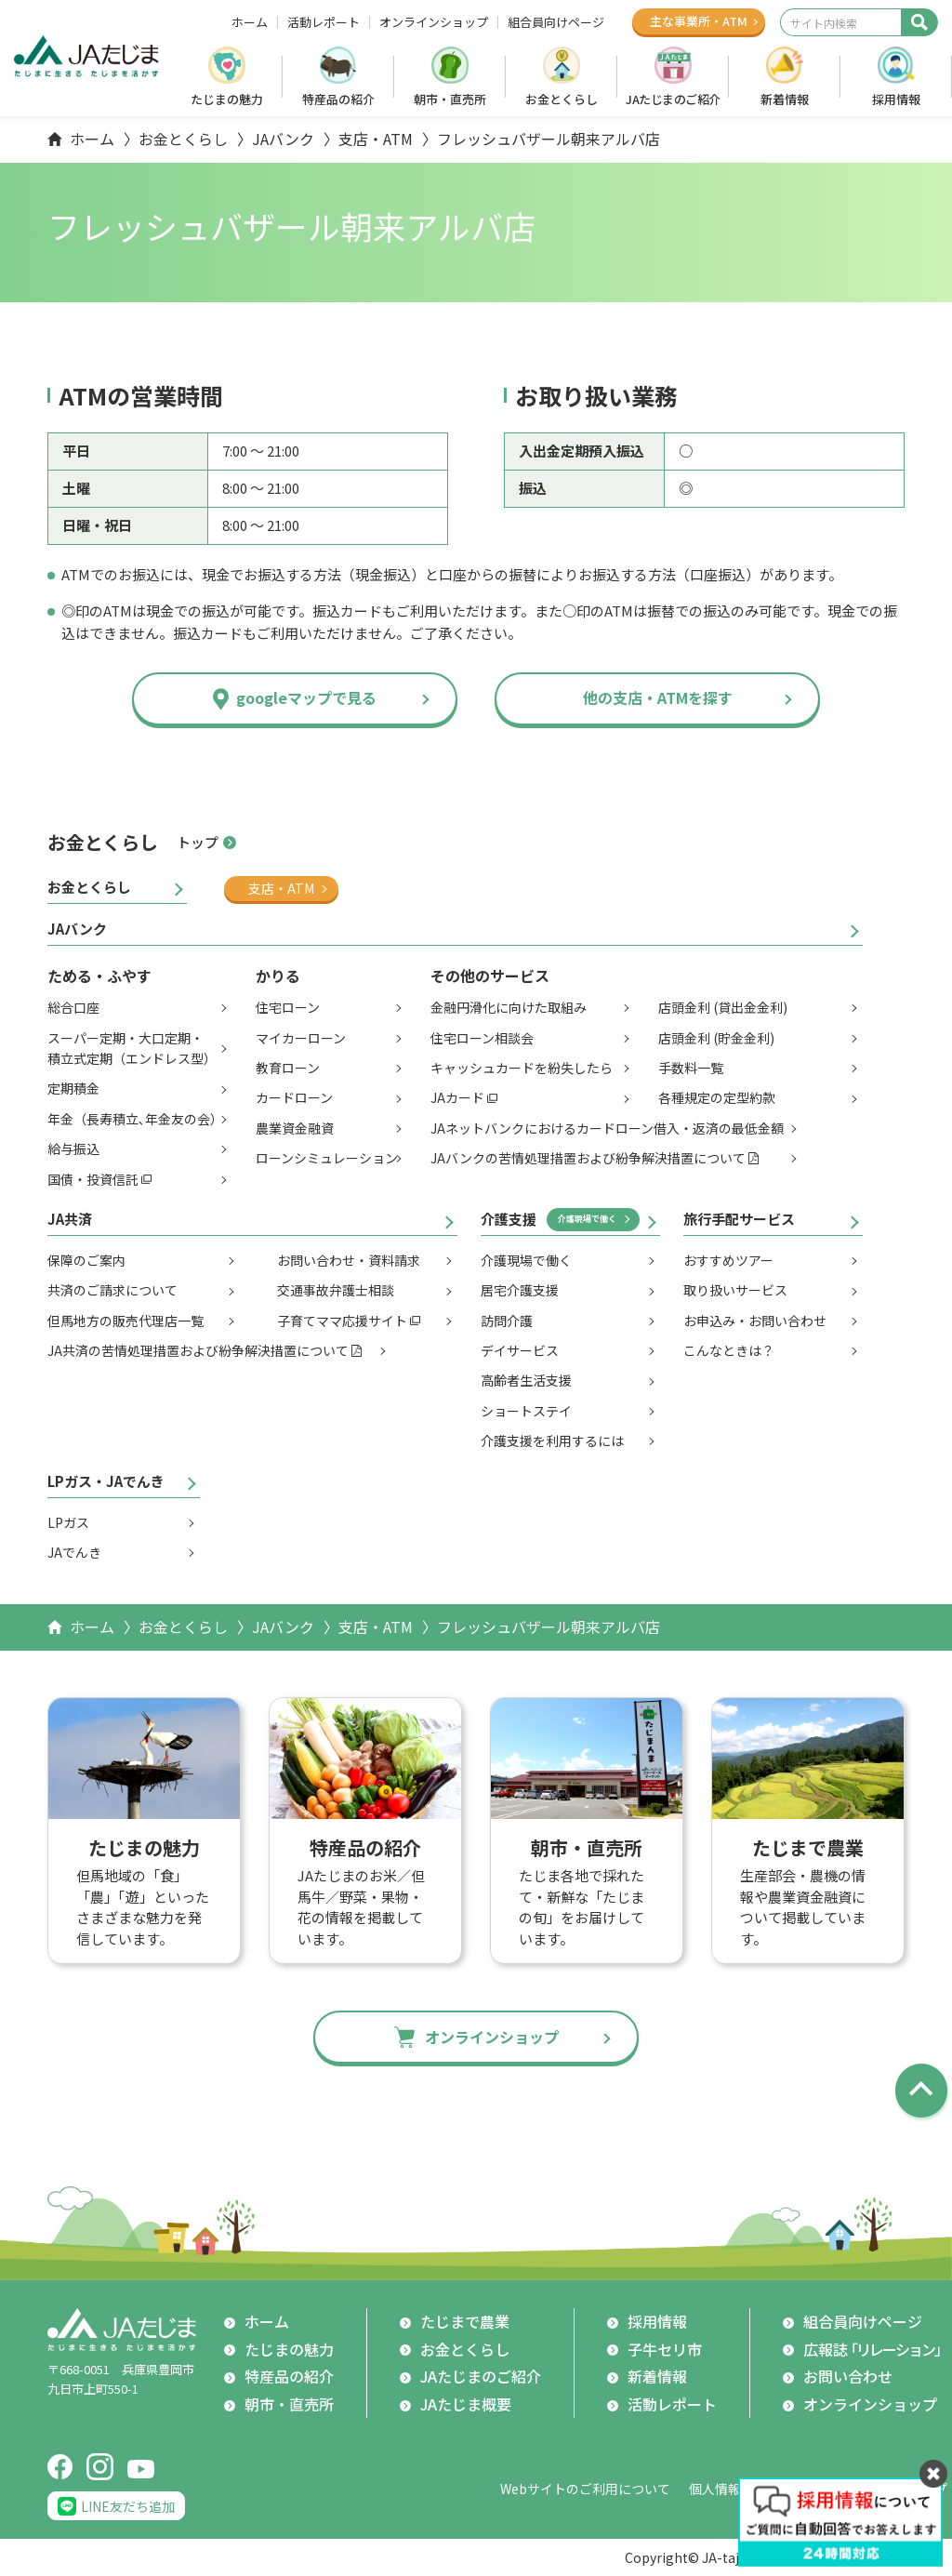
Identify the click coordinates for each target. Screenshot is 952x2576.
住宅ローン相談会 (482, 1038)
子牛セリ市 (665, 2349)
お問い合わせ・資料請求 (348, 1260)
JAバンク (283, 138)
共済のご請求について (112, 1290)
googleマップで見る (306, 697)
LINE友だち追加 (128, 2506)
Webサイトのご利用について (585, 2488)
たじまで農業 (464, 2321)
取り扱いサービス (735, 1290)
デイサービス (520, 1350)
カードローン (294, 1097)
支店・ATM (375, 138)
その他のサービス (489, 975)
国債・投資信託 (93, 1179)
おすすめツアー (728, 1260)
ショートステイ (526, 1410)
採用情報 (896, 99)
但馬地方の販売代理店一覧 (125, 1320)
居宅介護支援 (520, 1290)
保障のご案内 (86, 1260)
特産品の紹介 (338, 99)
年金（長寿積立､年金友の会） (135, 1118)
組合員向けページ (556, 22)
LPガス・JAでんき (106, 1481)
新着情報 (784, 99)
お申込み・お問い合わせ (754, 1320)
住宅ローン (288, 1007)
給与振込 (73, 1148)
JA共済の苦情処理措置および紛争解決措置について (198, 1350)
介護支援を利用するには (552, 1440)
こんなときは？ (728, 1350)
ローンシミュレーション (327, 1158)
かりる (278, 975)
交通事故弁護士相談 (335, 1290)
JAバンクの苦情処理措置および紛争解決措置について (588, 1158)
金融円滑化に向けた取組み (508, 1007)
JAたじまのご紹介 (673, 99)
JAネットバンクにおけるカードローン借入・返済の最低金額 (607, 1128)
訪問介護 (507, 1320)
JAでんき (74, 1552)
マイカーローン (301, 1038)
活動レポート (323, 22)
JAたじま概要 (465, 2404)
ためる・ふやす (99, 975)
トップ (197, 842)
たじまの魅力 (227, 99)
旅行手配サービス (739, 1218)
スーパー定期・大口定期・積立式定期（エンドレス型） (132, 1048)
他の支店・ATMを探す (658, 697)
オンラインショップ (433, 22)
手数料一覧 (690, 1067)
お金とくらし (561, 99)
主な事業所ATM (698, 21)
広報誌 (875, 2350)
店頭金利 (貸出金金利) (722, 1007)
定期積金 (73, 1088)
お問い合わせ (847, 2376)
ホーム (249, 22)
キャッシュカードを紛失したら (521, 1067)
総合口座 (73, 1007)
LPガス (68, 1522)
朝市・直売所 (450, 99)
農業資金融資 (295, 1128)
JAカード (457, 1097)
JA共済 (69, 1218)
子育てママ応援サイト (342, 1320)
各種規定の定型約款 (716, 1097)
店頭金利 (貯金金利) (716, 1038)
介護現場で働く (587, 1219)
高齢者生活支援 (526, 1380)
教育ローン (288, 1067)
